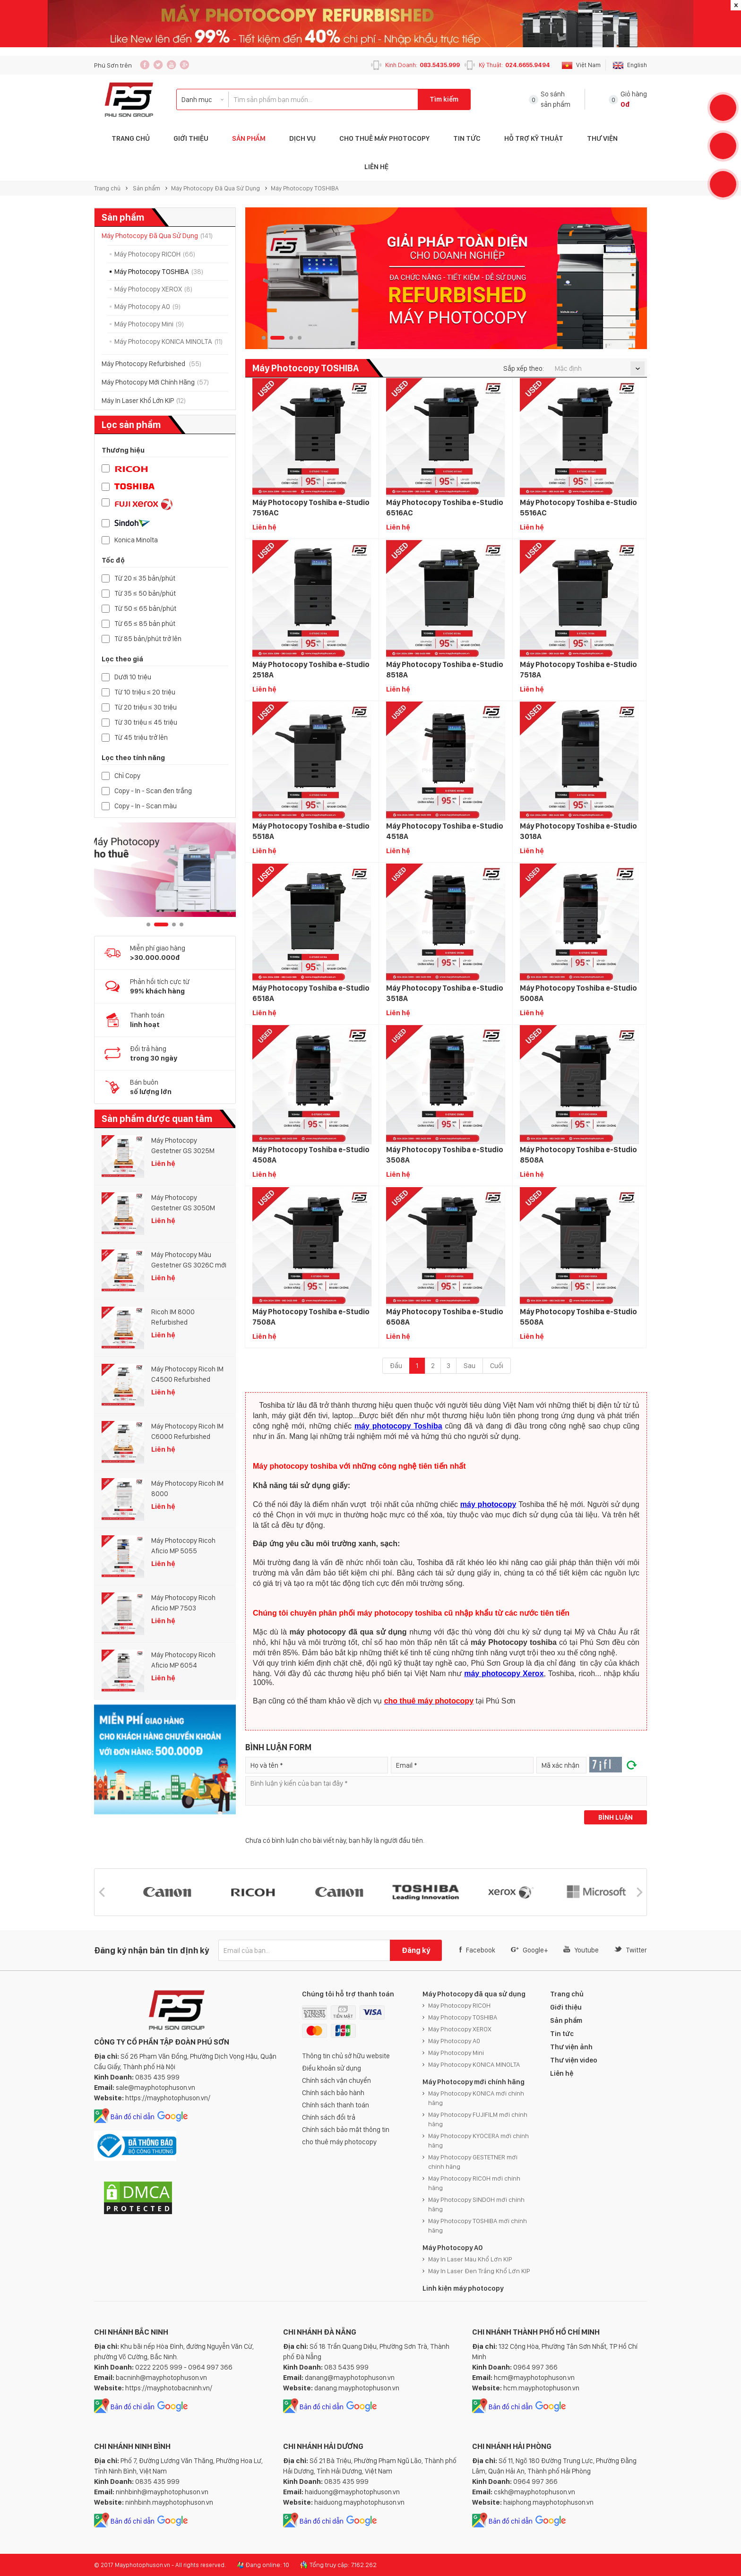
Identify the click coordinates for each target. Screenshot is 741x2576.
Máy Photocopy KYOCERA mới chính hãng (478, 2140)
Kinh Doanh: (422, 64)
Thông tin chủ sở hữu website (346, 2056)
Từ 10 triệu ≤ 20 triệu (144, 692)
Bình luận (615, 1817)
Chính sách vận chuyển (336, 2080)
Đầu (396, 1365)
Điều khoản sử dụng (331, 2068)
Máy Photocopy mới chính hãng (473, 2082)
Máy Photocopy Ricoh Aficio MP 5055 (183, 1545)
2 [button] (161, 924)
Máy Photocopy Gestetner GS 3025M (183, 1145)
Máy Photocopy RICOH (154, 254)
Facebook (477, 1950)
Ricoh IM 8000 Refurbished (173, 1317)
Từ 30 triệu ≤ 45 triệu (145, 723)
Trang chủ (107, 188)
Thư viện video (573, 2060)
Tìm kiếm (444, 99)
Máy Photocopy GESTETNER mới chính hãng (472, 2161)
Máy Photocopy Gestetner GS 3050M (183, 1202)
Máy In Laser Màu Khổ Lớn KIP (470, 2259)
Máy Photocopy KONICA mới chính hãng (476, 2097)
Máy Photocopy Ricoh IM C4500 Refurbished (187, 1374)
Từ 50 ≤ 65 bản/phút (145, 609)
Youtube (581, 1950)
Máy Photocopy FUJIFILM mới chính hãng (477, 2119)
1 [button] (148, 924)
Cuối (496, 1365)
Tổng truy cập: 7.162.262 (343, 2564)
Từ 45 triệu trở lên (141, 738)
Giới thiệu (190, 138)
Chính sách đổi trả (328, 2117)
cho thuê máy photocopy (339, 2142)
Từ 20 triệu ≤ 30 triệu (145, 707)
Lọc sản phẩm (131, 424)
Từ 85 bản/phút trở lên (147, 639)
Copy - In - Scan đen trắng (153, 791)
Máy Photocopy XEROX (153, 289)
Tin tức (467, 138)
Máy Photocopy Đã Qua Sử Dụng (215, 188)
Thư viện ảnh (571, 2047)
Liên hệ (376, 167)
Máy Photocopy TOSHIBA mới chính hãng (477, 2225)
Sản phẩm (249, 138)
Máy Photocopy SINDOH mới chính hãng (476, 2204)
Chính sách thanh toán (335, 2105)
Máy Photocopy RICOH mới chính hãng (474, 2182)
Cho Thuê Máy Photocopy (384, 138)
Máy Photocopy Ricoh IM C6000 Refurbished (187, 1431)
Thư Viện (602, 138)
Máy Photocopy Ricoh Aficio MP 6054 (183, 1660)
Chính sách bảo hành (333, 2092)
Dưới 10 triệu (132, 677)
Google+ (529, 1950)
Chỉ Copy (127, 776)
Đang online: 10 (267, 2564)
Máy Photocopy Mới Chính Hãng (155, 382)
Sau (469, 1365)
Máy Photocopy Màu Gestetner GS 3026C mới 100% (188, 1260)
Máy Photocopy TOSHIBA (305, 188)
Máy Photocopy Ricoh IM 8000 (187, 1488)
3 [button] (174, 924)
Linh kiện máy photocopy (462, 2288)
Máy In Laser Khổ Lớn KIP (144, 400)
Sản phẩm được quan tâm (157, 1118)
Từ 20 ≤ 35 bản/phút (144, 578)
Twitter (630, 1950)
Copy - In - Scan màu (145, 806)
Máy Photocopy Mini (149, 324)
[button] (102, 1892)
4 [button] (181, 924)
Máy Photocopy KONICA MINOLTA (168, 341)
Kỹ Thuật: (514, 64)
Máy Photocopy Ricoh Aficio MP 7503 (183, 1602)
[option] (165, 869)
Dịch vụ (302, 138)
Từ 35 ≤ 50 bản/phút (145, 594)
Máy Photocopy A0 (147, 306)
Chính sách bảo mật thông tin (345, 2129)
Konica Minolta (136, 540)
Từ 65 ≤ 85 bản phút (144, 624)
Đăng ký (416, 1950)
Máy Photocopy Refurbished (151, 363)
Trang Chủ (131, 138)
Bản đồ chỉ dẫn (133, 2117)
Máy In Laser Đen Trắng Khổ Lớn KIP (479, 2271)
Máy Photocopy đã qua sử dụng (474, 1994)
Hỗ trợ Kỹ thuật (533, 138)
